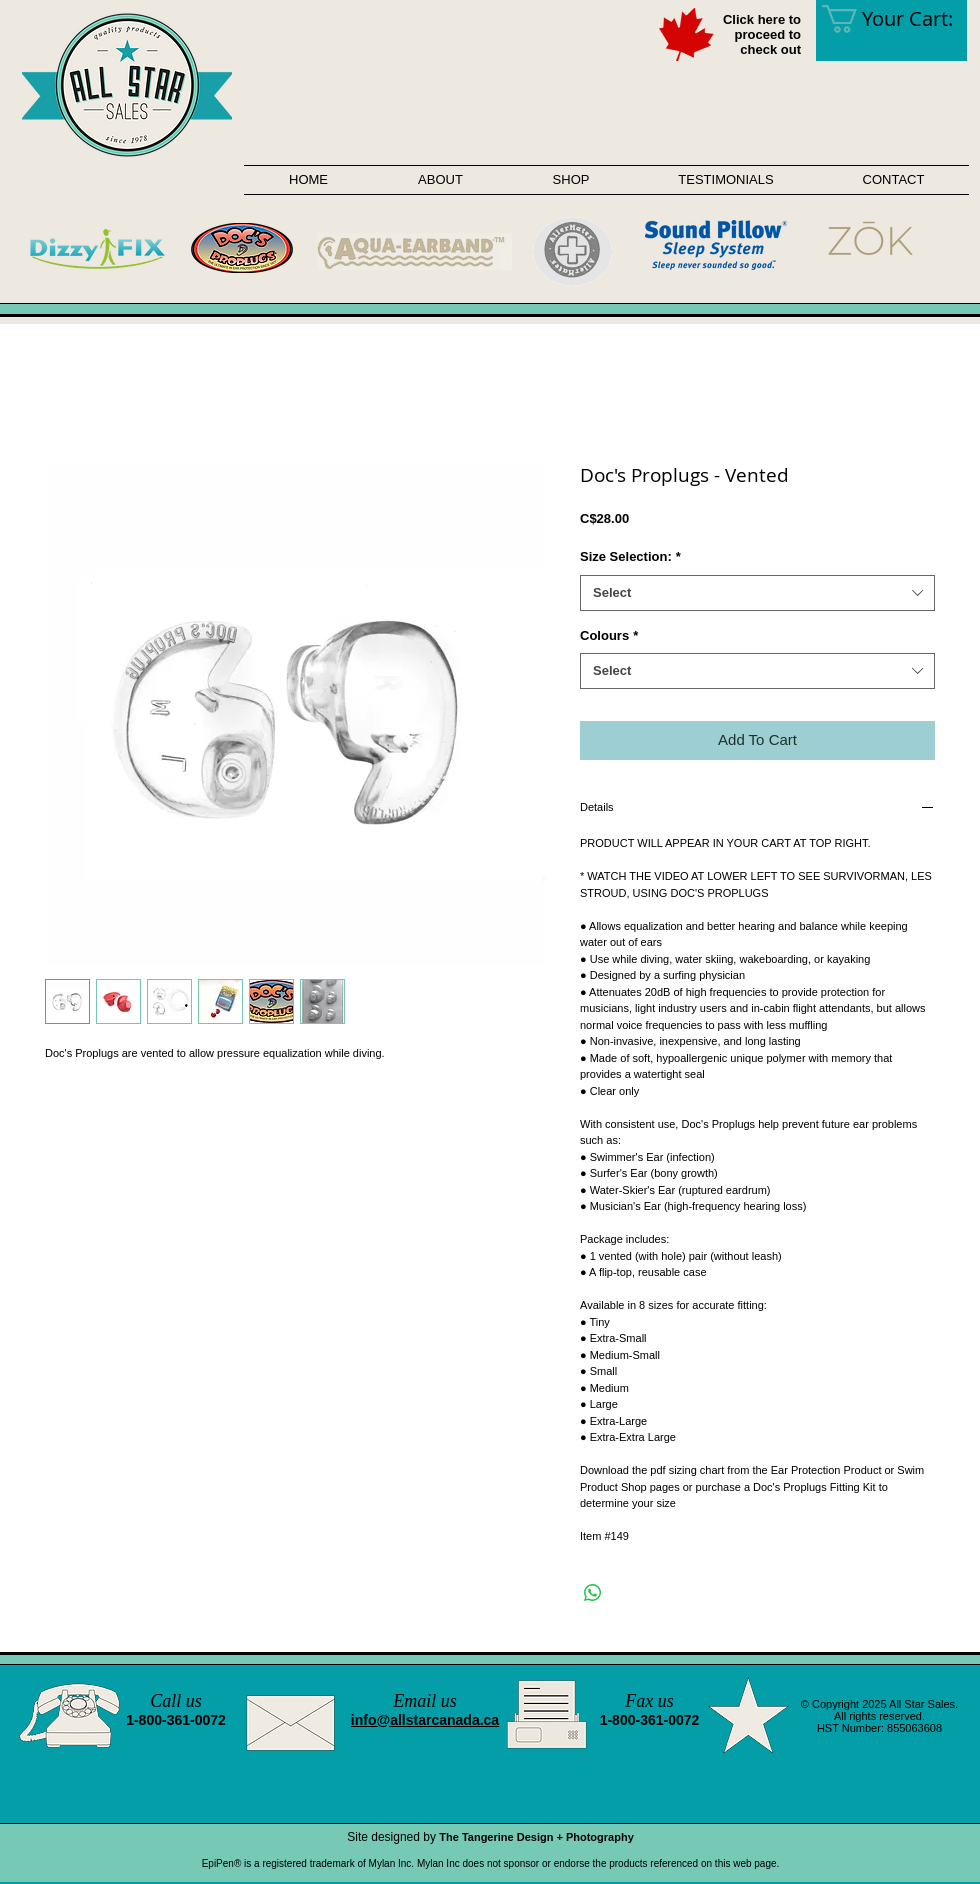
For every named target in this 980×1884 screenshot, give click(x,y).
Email (414, 1701)
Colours (609, 635)
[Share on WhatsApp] (593, 1593)
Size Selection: (630, 556)
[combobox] (757, 593)
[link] (901, 19)
